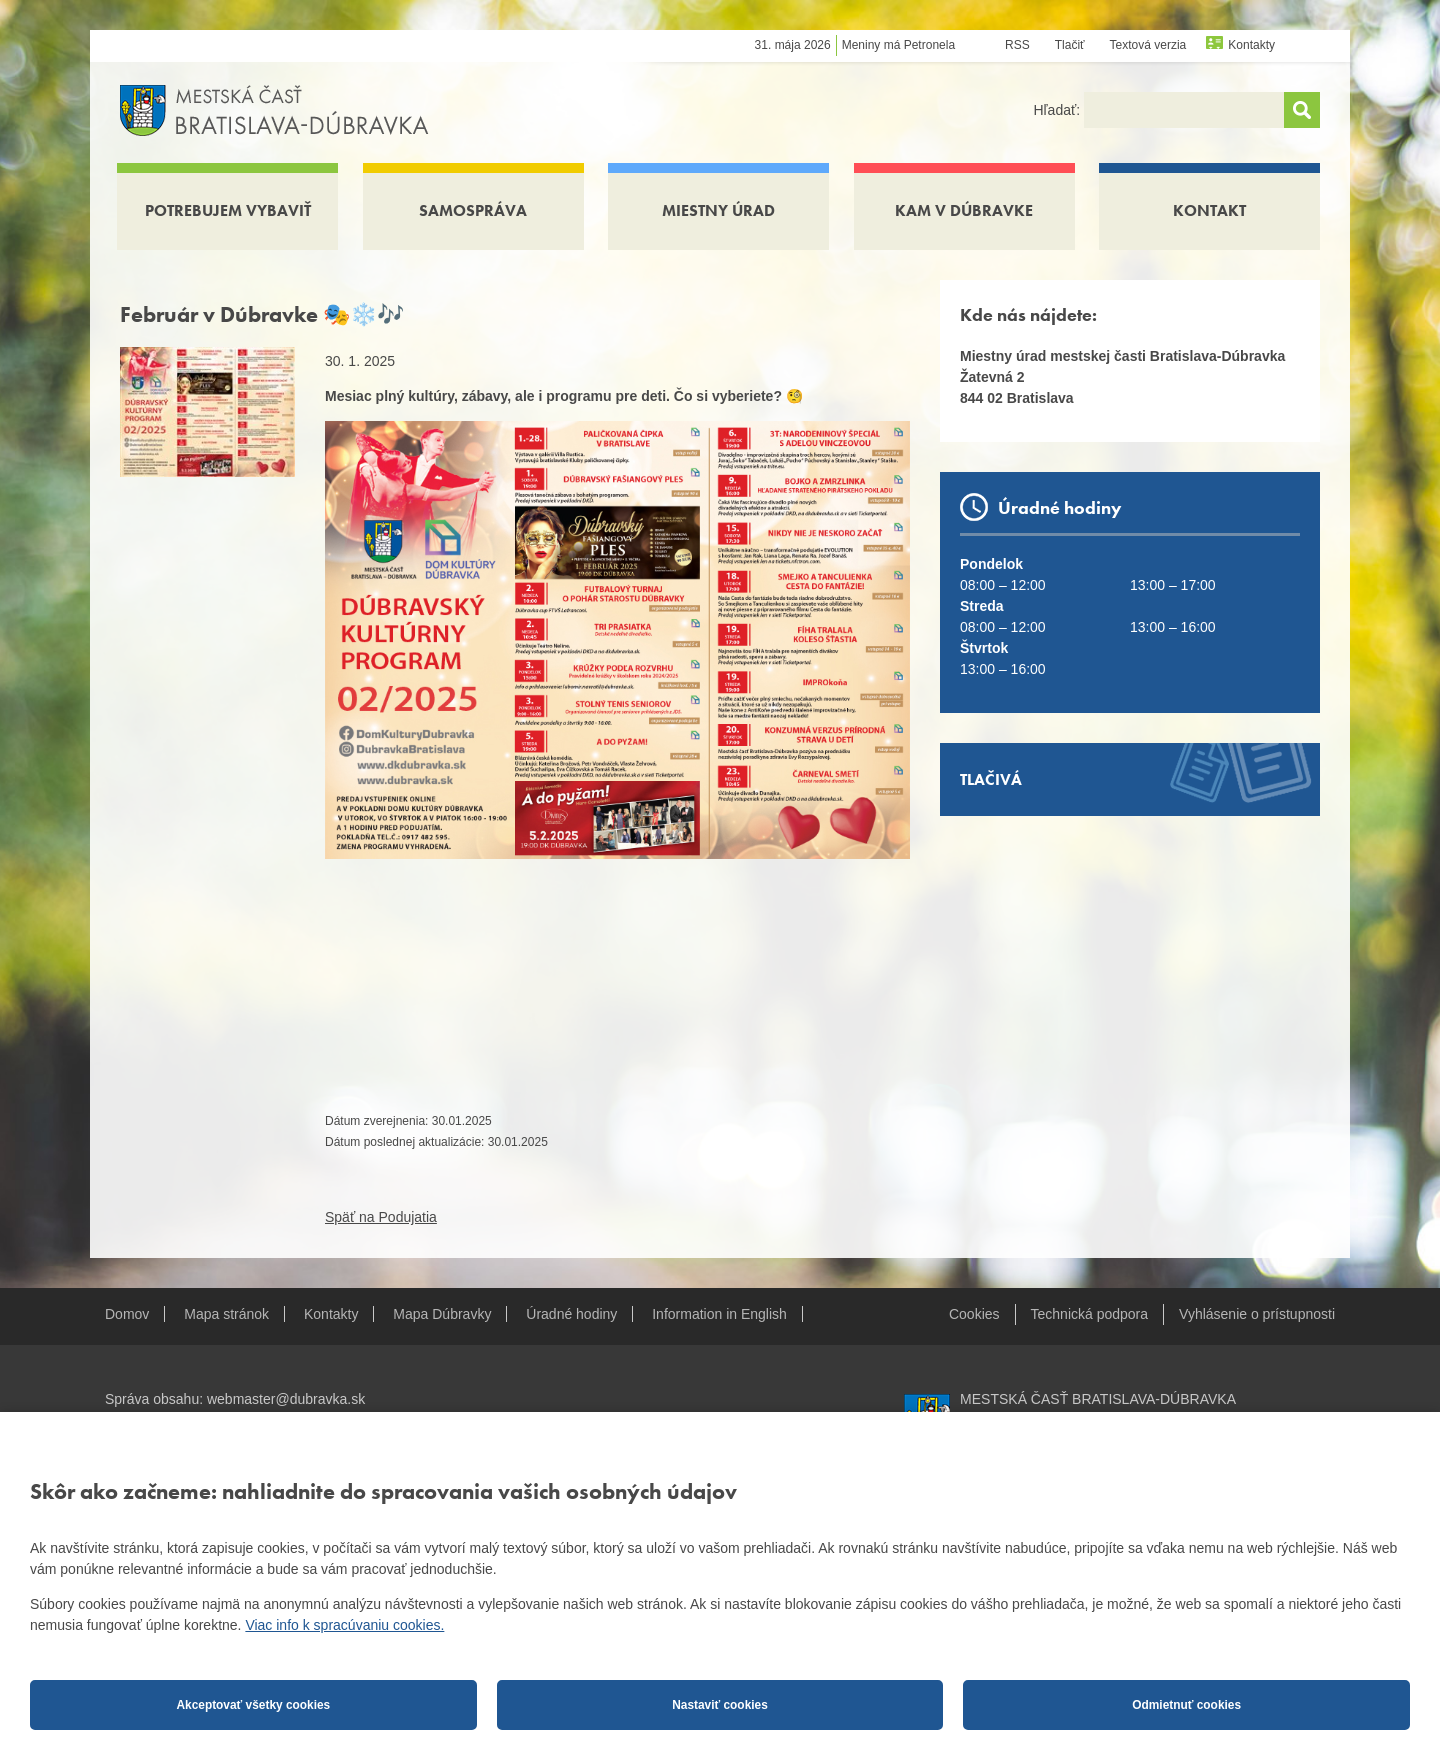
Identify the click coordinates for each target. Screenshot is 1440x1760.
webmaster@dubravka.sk (286, 1399)
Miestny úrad (718, 210)
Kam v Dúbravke (964, 210)
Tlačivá (991, 779)
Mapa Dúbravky (442, 1314)
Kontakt (1209, 210)
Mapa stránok (226, 1314)
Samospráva (473, 210)
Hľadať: (1058, 110)
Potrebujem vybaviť (228, 210)
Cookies (974, 1314)
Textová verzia (1148, 45)
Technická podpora (1090, 1314)
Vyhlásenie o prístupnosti (1257, 1314)
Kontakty (1251, 45)
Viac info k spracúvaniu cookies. (344, 1625)
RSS (1017, 45)
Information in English (719, 1314)
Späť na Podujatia (381, 1217)
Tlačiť (1070, 45)
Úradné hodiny (571, 1314)
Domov (127, 1314)
